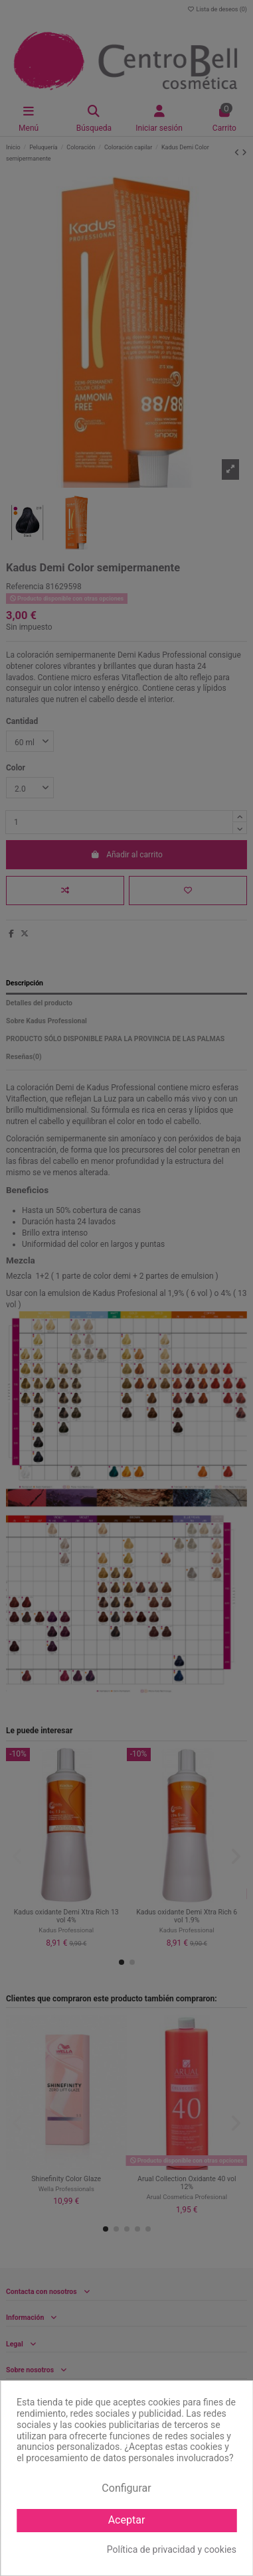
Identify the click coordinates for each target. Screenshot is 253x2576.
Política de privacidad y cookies (171, 2549)
